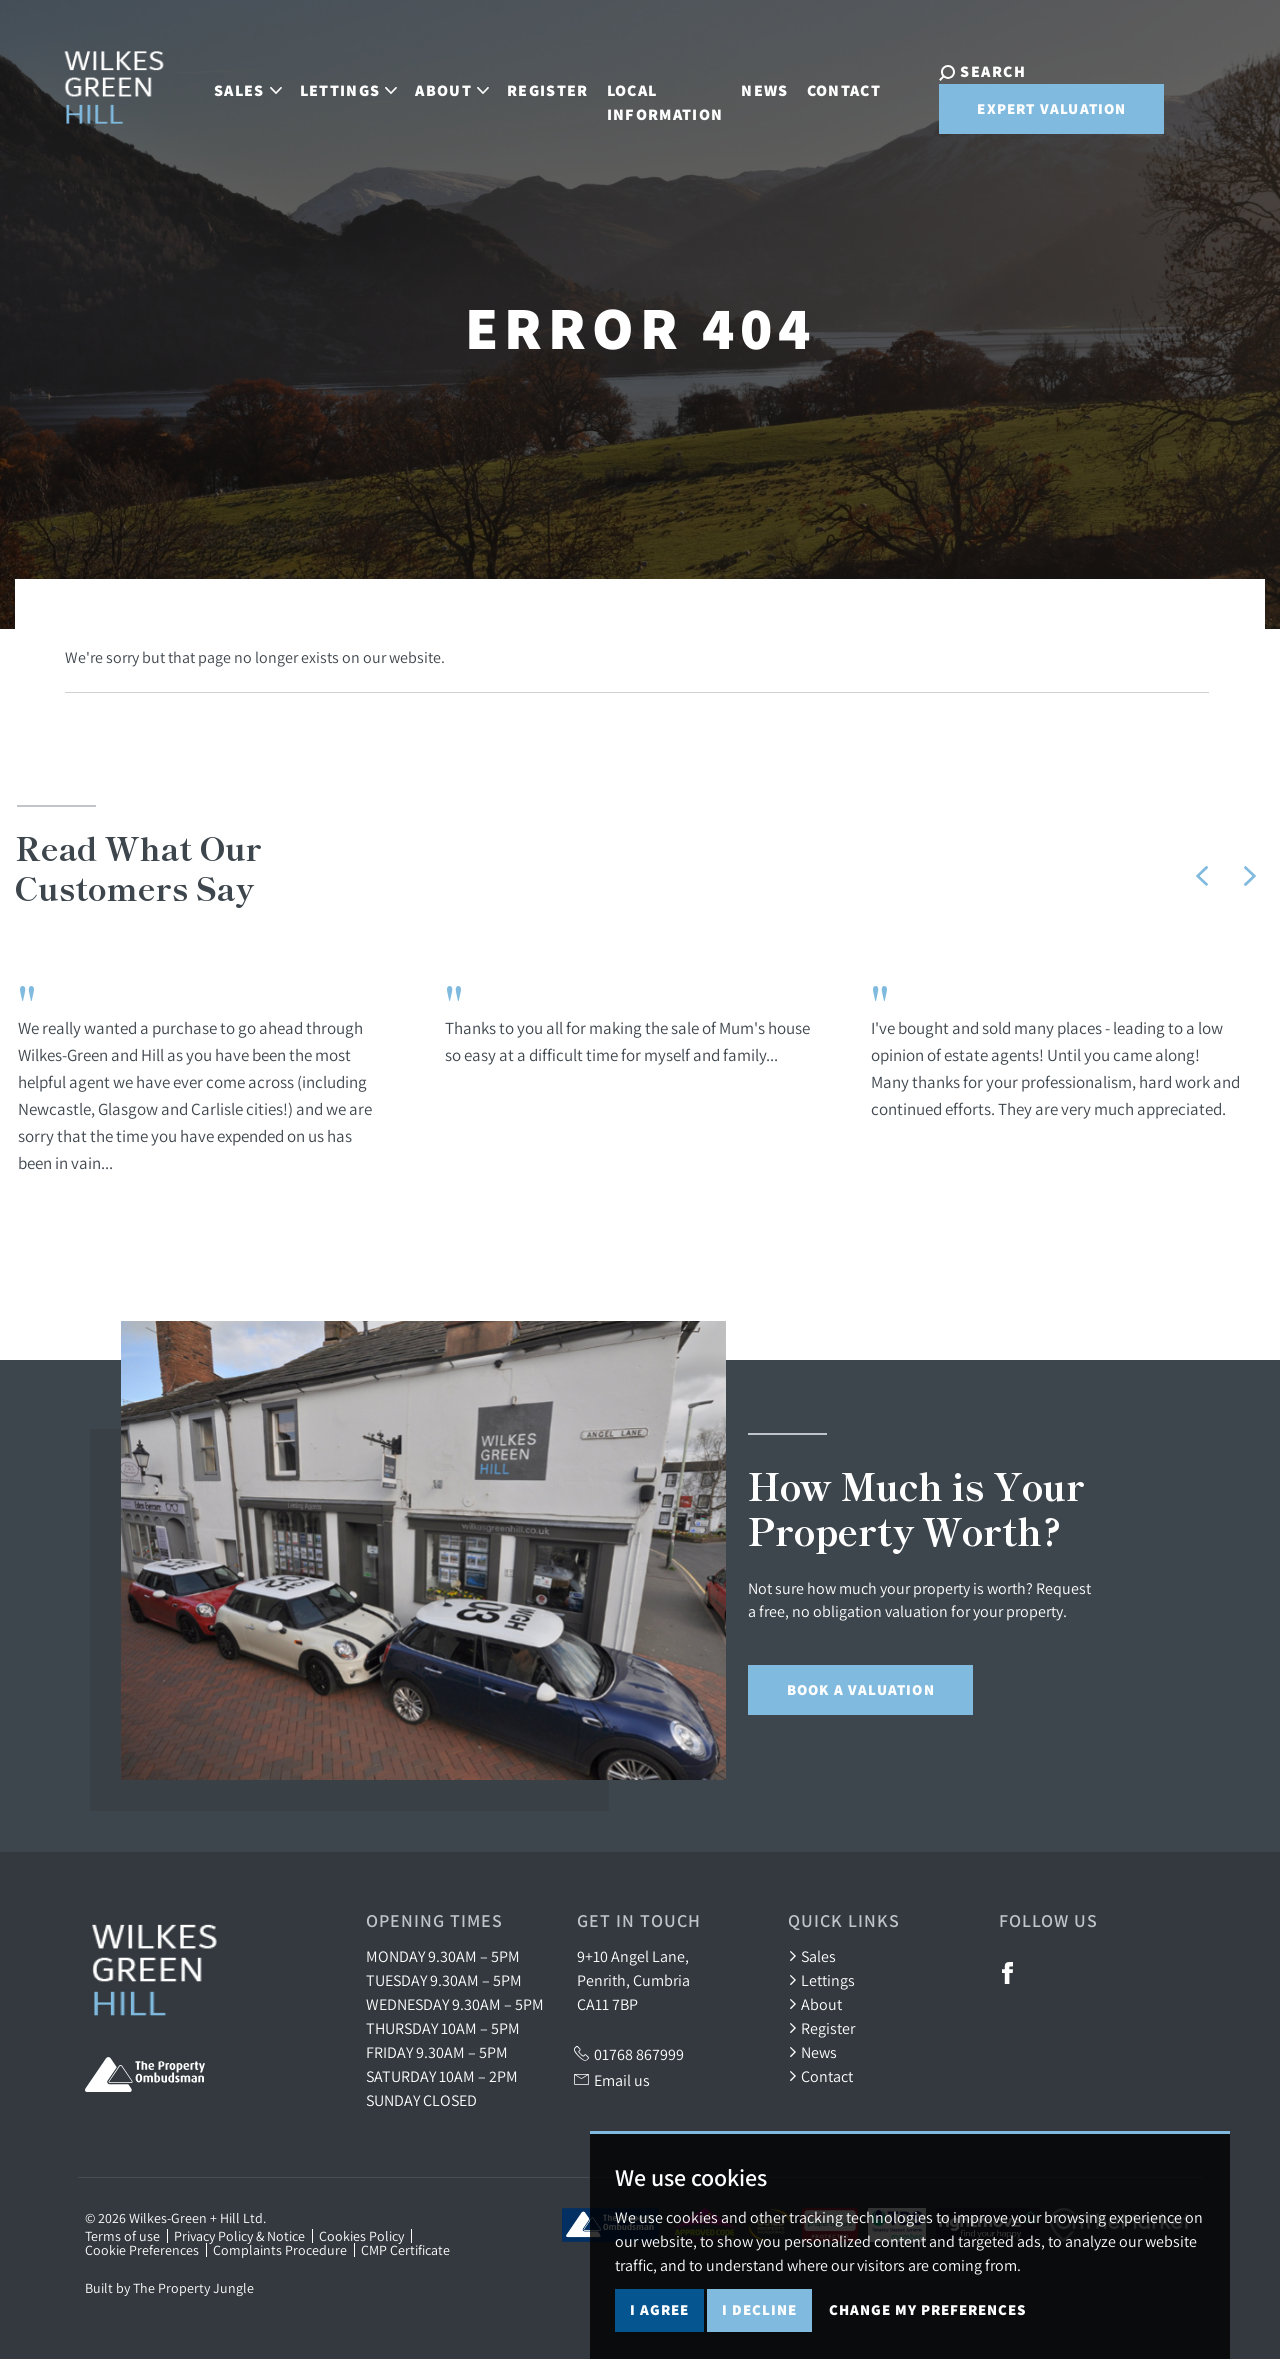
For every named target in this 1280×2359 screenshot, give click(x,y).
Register (530, 87)
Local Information (647, 99)
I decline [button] (759, 2315)
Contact (826, 87)
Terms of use (122, 2236)
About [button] (434, 87)
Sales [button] (230, 87)
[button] (1202, 876)
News (746, 87)
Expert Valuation (1023, 113)
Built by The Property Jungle (169, 2288)
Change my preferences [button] (927, 2315)
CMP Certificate (405, 2250)
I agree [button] (659, 2315)
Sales (812, 1956)
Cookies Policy (361, 2236)
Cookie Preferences (142, 2250)
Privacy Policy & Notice (239, 2236)
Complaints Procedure (280, 2250)
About (815, 2004)
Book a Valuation (861, 1689)
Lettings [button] (331, 87)
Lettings (821, 1980)
